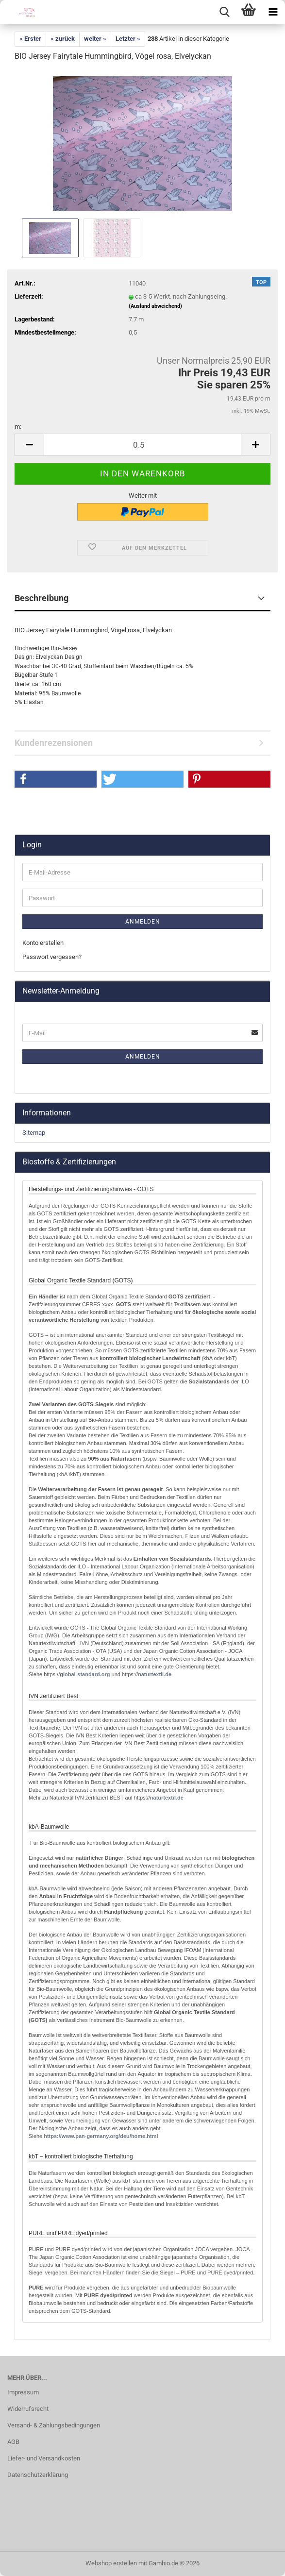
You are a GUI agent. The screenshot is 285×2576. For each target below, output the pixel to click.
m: (18, 426)
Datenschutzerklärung (37, 2474)
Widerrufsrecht (28, 2408)
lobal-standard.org (86, 1674)
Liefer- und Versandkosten (43, 2458)
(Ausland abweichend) (155, 306)
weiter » (95, 38)
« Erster (30, 38)
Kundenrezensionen (54, 743)
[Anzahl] (142, 444)
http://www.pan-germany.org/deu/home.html (100, 2136)
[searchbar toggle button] (224, 12)
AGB (13, 2441)
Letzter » (128, 38)
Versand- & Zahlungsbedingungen (53, 2425)
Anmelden (142, 921)
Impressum (23, 2392)
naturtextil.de (154, 1674)
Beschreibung (41, 598)
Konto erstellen (43, 942)
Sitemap (33, 1132)
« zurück (62, 38)
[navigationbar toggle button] (273, 12)
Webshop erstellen (111, 2563)
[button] (29, 444)
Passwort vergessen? (52, 956)
